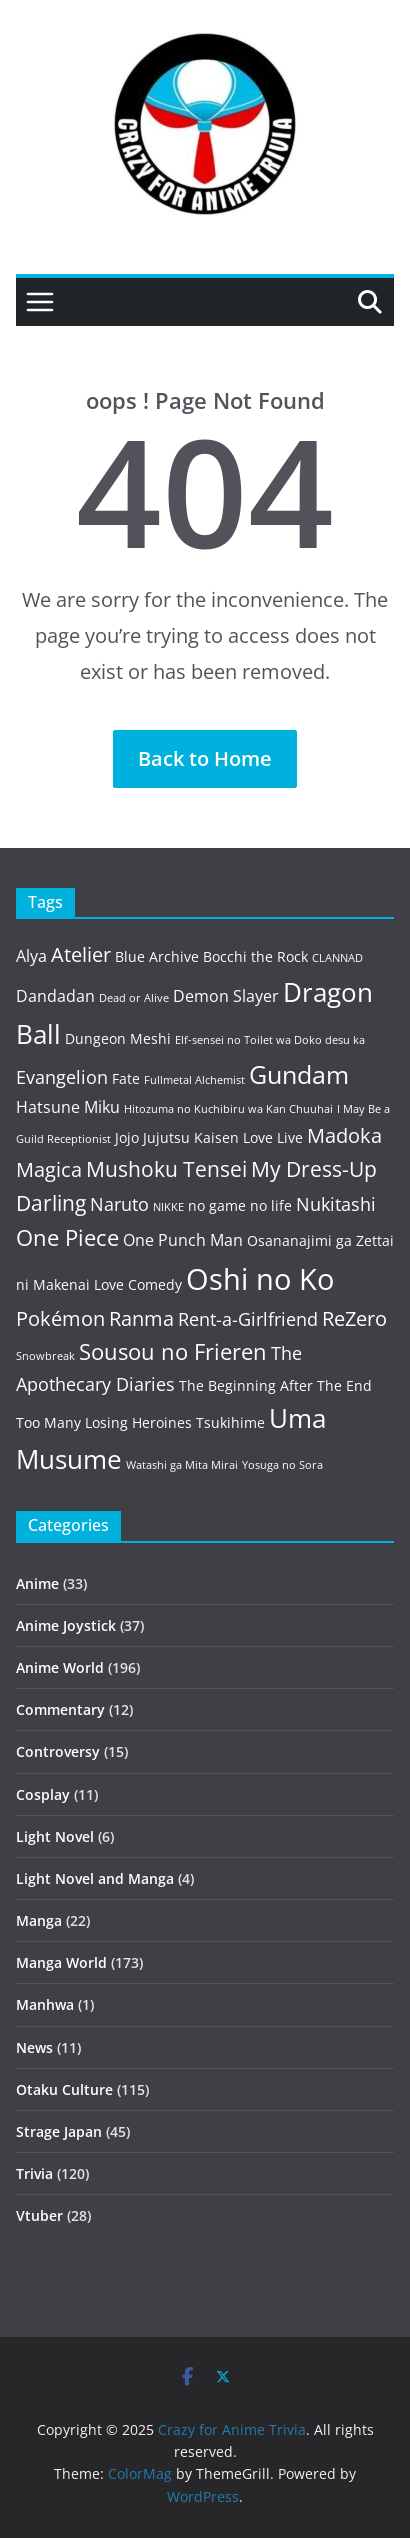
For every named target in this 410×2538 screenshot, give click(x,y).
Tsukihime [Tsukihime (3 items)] (230, 1422)
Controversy (58, 1751)
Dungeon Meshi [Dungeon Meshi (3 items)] (118, 1038)
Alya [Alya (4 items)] (31, 956)
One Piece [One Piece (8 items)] (67, 1237)
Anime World (60, 1667)
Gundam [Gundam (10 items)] (299, 1074)
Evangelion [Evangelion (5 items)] (62, 1077)
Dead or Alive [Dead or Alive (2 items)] (134, 998)
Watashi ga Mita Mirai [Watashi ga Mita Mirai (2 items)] (182, 1465)
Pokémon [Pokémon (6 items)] (60, 1318)
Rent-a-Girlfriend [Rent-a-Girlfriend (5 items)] (248, 1319)
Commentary (60, 1709)
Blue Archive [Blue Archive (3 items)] (157, 956)
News (34, 2047)
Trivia (34, 2173)
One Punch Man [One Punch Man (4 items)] (183, 1240)
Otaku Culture (64, 2089)
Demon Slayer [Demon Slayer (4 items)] (226, 996)
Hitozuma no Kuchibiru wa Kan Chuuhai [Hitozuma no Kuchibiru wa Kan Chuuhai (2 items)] (228, 1109)
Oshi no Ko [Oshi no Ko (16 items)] (260, 1279)
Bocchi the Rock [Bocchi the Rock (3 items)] (255, 956)
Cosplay (43, 1794)
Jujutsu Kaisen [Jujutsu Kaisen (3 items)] (191, 1137)
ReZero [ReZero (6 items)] (354, 1318)
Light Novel (55, 1836)
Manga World (61, 1962)
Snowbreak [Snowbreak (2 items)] (45, 1356)
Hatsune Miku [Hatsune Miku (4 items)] (68, 1107)
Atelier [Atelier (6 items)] (81, 954)
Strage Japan (59, 2131)
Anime (37, 1583)
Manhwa (45, 2004)
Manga (39, 1920)
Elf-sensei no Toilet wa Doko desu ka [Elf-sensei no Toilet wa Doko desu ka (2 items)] (270, 1040)
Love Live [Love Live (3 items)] (273, 1137)
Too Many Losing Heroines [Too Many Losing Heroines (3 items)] (104, 1422)
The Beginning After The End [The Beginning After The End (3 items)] (275, 1385)
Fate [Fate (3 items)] (126, 1078)
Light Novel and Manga (95, 1878)
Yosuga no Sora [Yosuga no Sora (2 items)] (282, 1465)
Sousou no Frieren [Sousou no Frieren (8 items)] (173, 1351)
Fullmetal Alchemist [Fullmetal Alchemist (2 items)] (194, 1080)
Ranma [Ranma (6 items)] (141, 1318)
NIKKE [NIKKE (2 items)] (168, 1207)
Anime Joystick (66, 1625)
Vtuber (39, 2215)
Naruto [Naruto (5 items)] (119, 1204)
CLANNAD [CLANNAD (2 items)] (337, 958)
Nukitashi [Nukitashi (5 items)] (336, 1204)
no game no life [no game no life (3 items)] (240, 1205)
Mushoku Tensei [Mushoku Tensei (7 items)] (166, 1168)
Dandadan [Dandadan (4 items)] (55, 996)
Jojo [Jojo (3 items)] (127, 1137)
